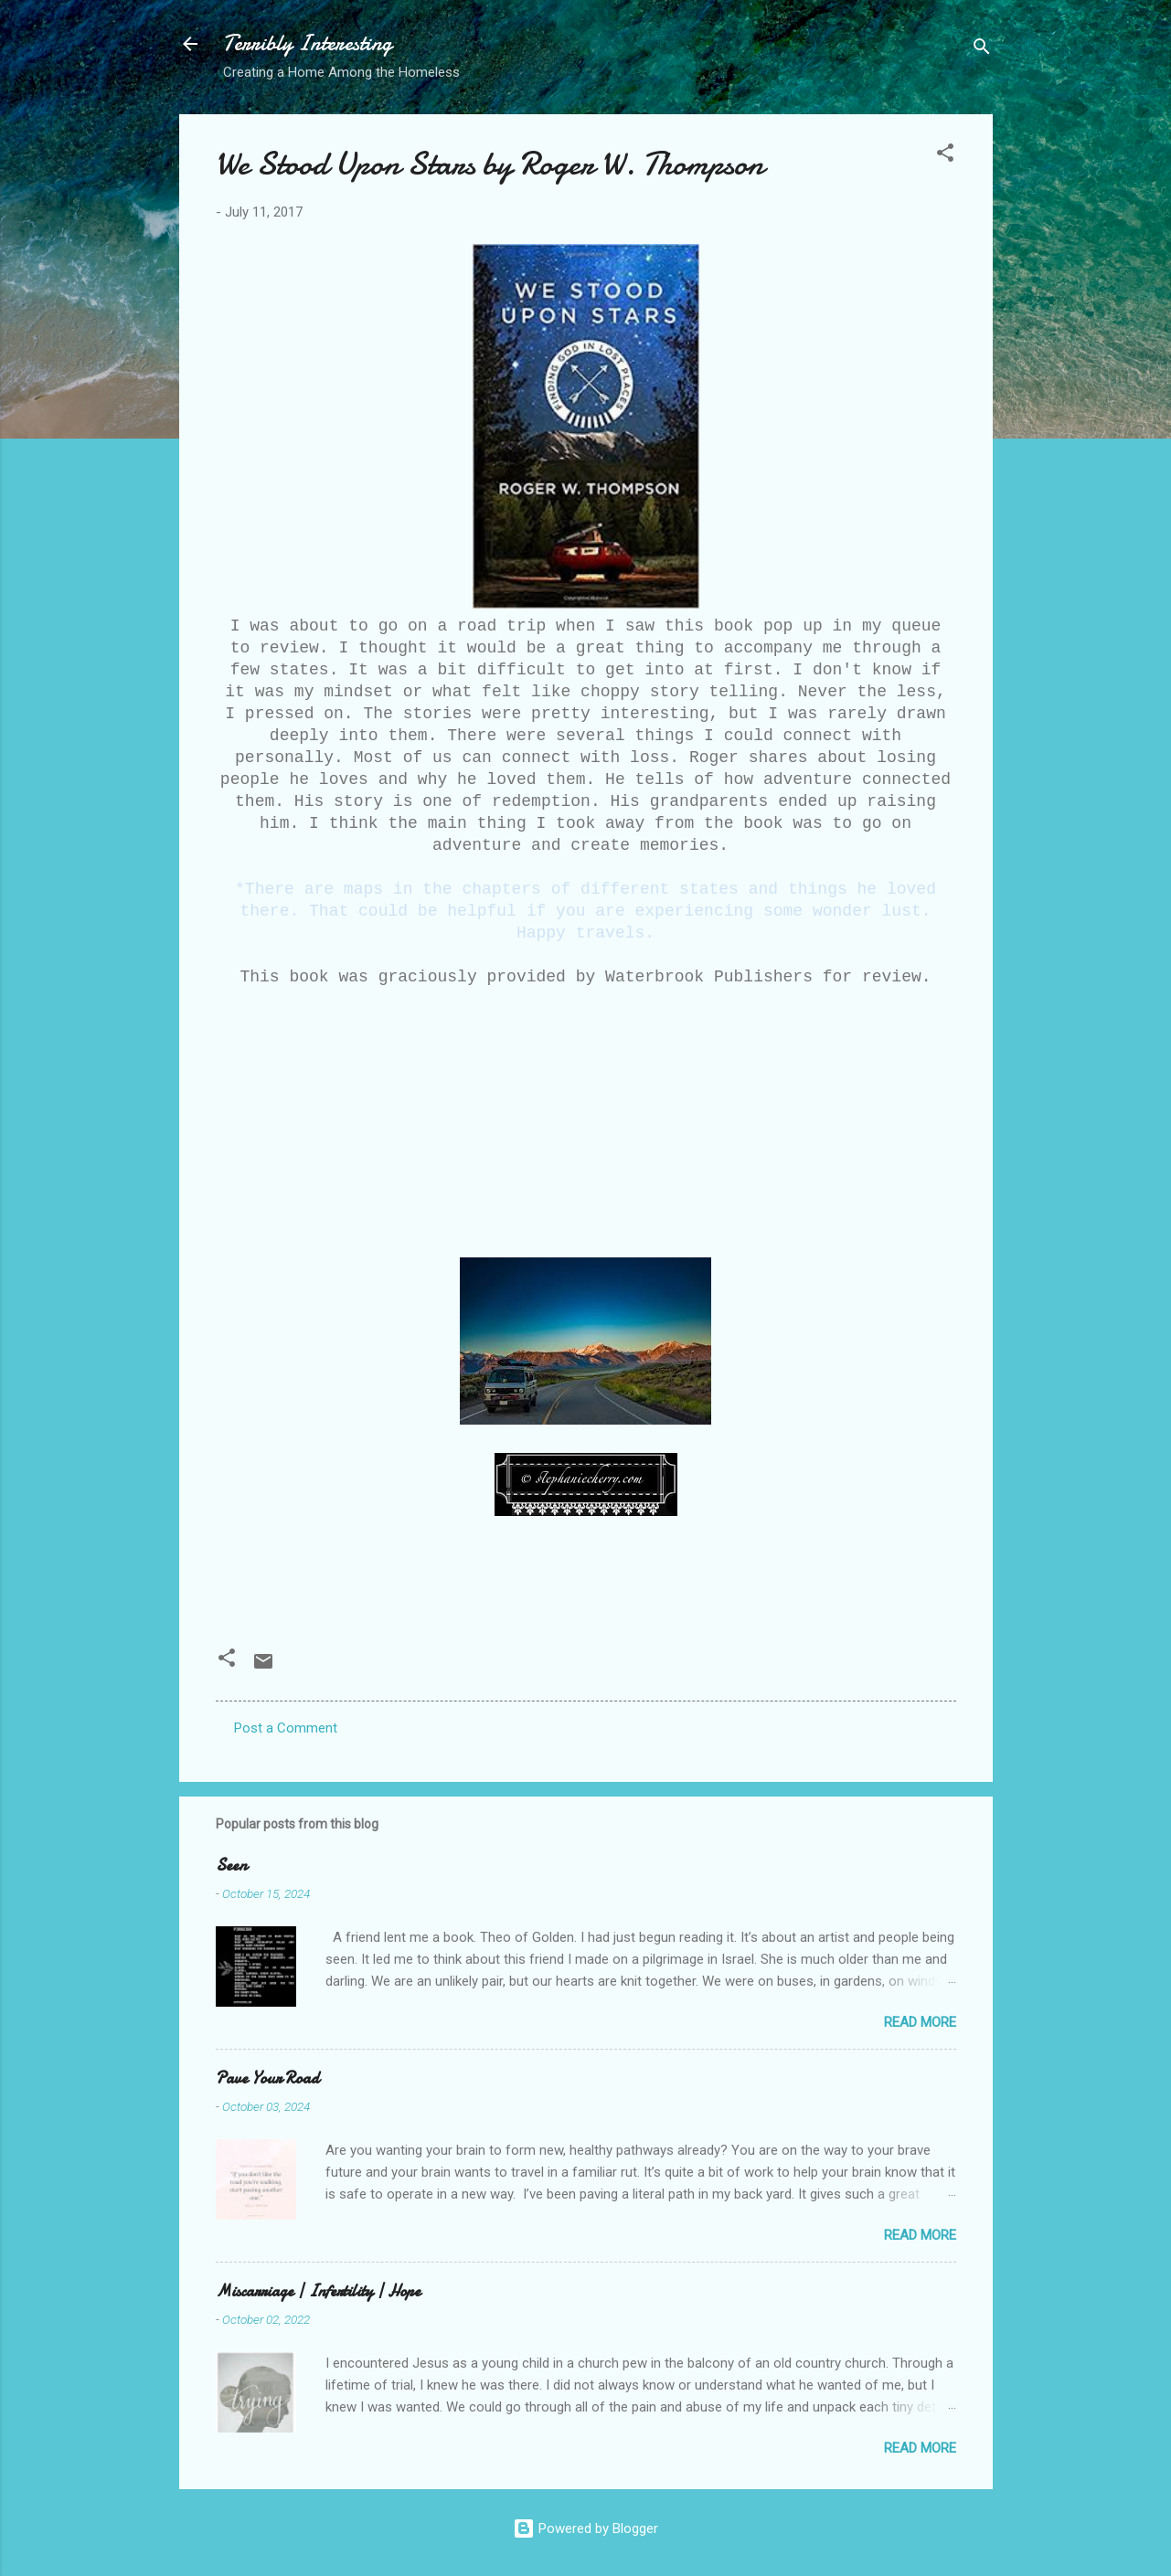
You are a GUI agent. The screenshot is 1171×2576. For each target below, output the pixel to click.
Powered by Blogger (585, 2528)
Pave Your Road (267, 2078)
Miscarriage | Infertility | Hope (318, 2291)
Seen (231, 1865)
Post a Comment (285, 1728)
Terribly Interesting (307, 43)
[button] (945, 156)
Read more (920, 2022)
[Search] (982, 50)
